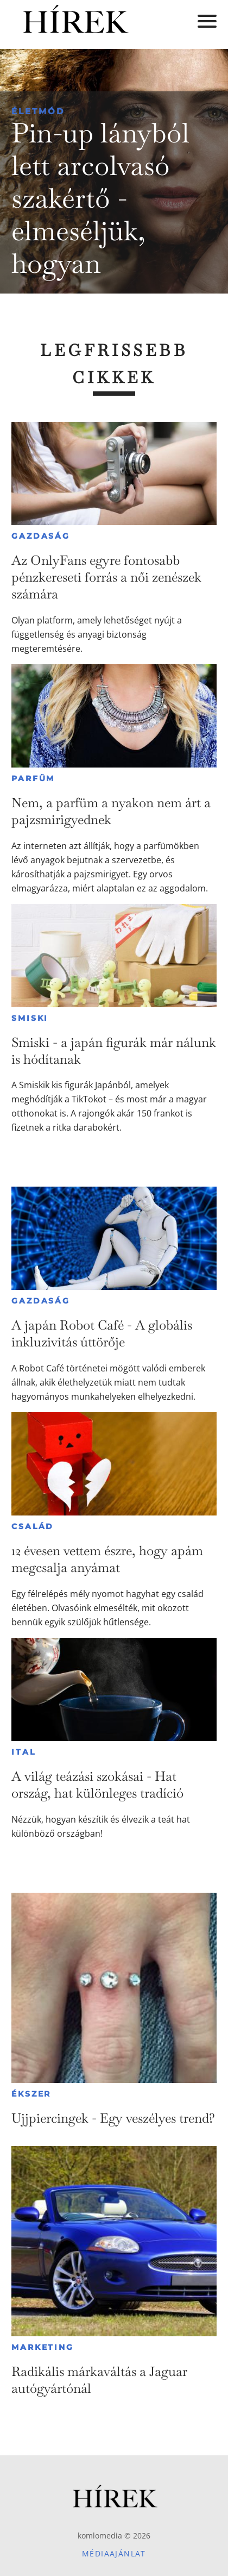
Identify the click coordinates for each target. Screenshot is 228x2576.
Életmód (38, 111)
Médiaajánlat (114, 2553)
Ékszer (31, 2094)
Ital (23, 1752)
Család (32, 1526)
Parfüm (33, 778)
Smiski (29, 1018)
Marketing (42, 2347)
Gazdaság (40, 536)
